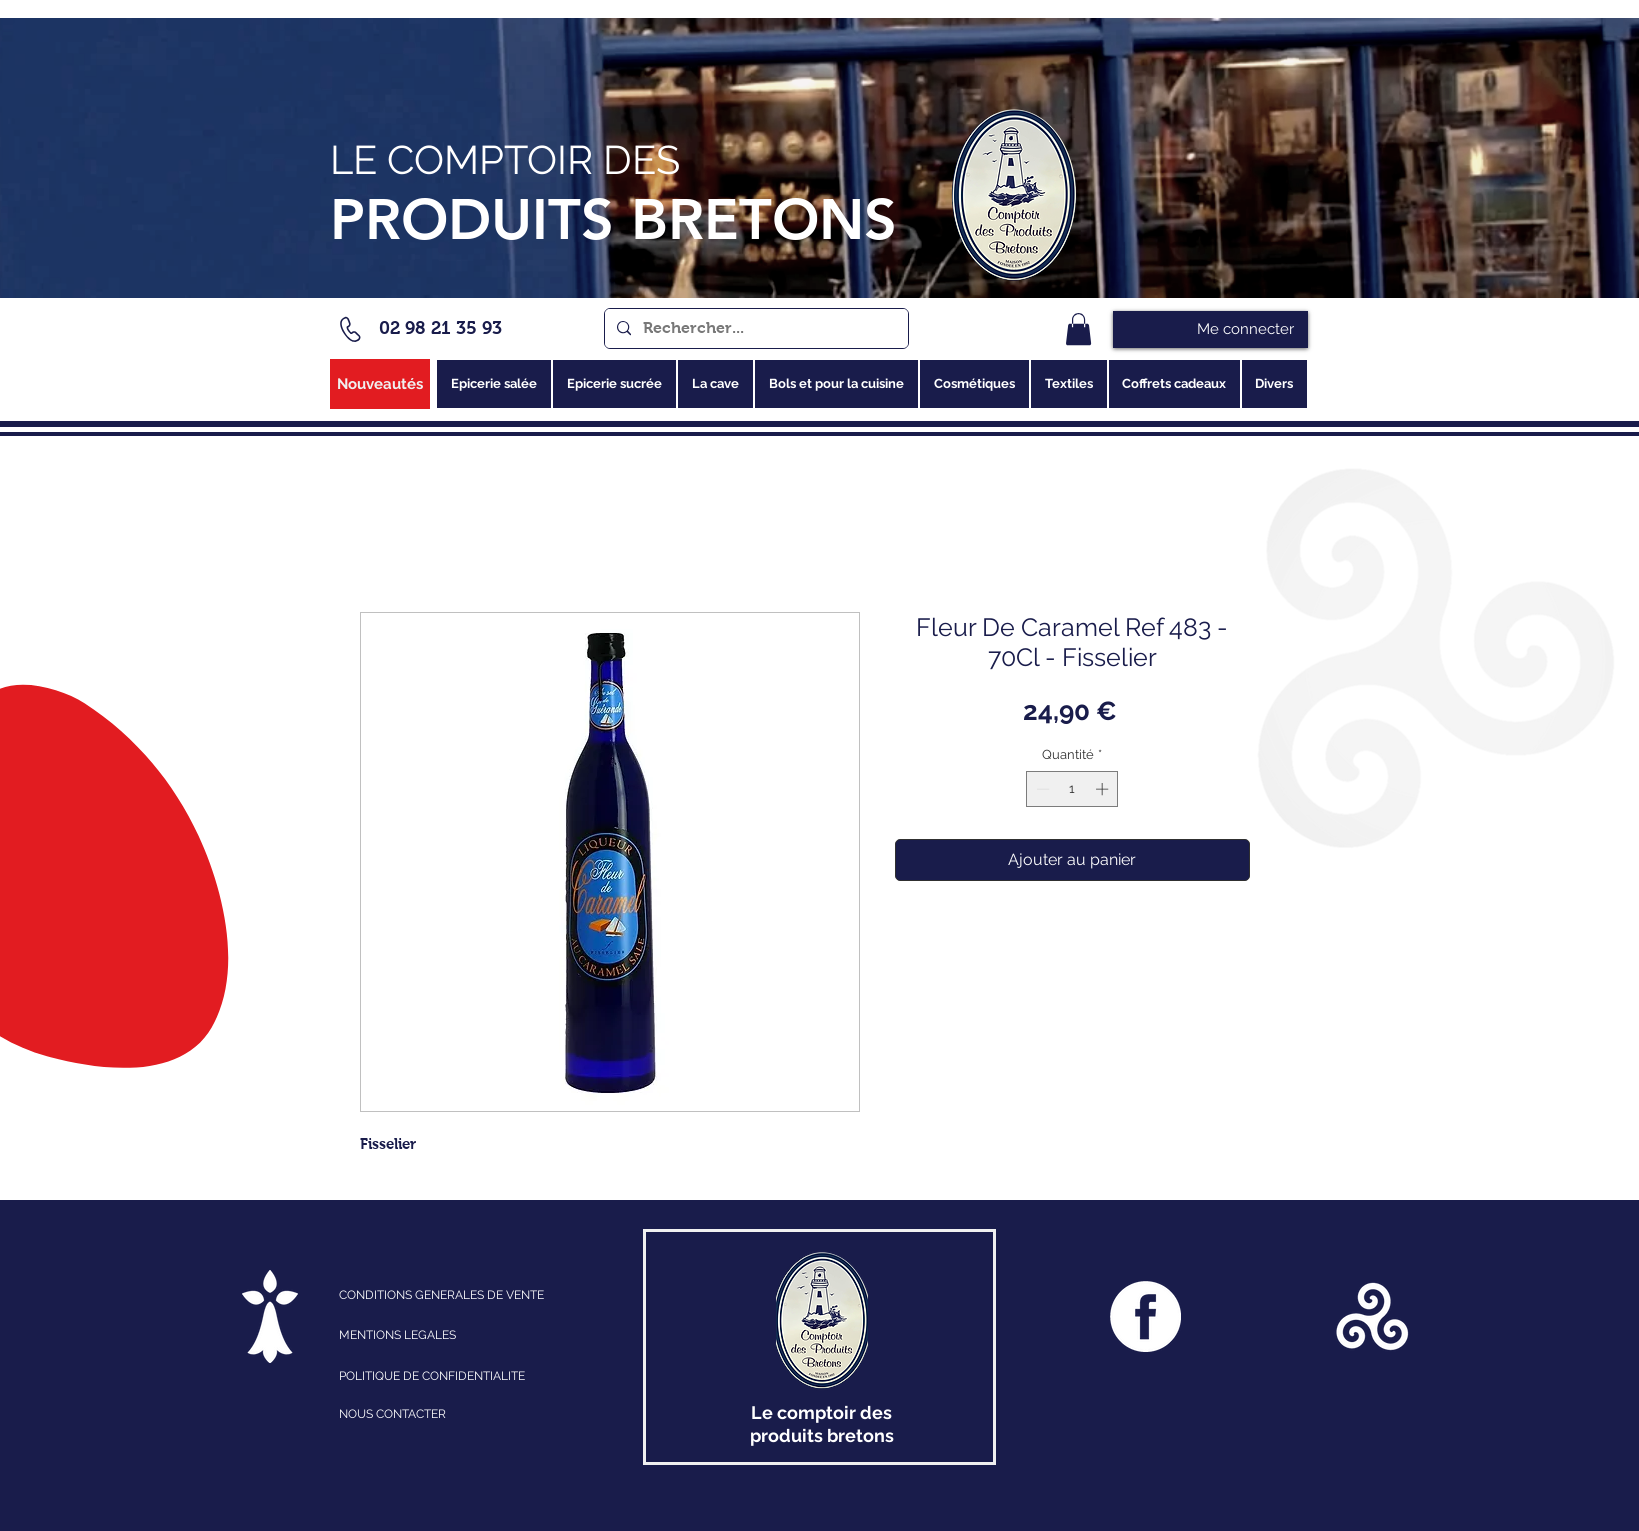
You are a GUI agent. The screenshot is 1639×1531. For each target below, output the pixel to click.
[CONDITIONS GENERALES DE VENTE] (472, 1295)
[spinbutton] (1072, 789)
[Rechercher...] (754, 328)
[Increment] (1104, 789)
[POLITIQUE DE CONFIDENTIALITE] (452, 1376)
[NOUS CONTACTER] (452, 1414)
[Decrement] (1041, 789)
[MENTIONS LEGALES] (426, 1335)
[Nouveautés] (380, 384)
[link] (1078, 329)
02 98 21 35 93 (440, 328)
